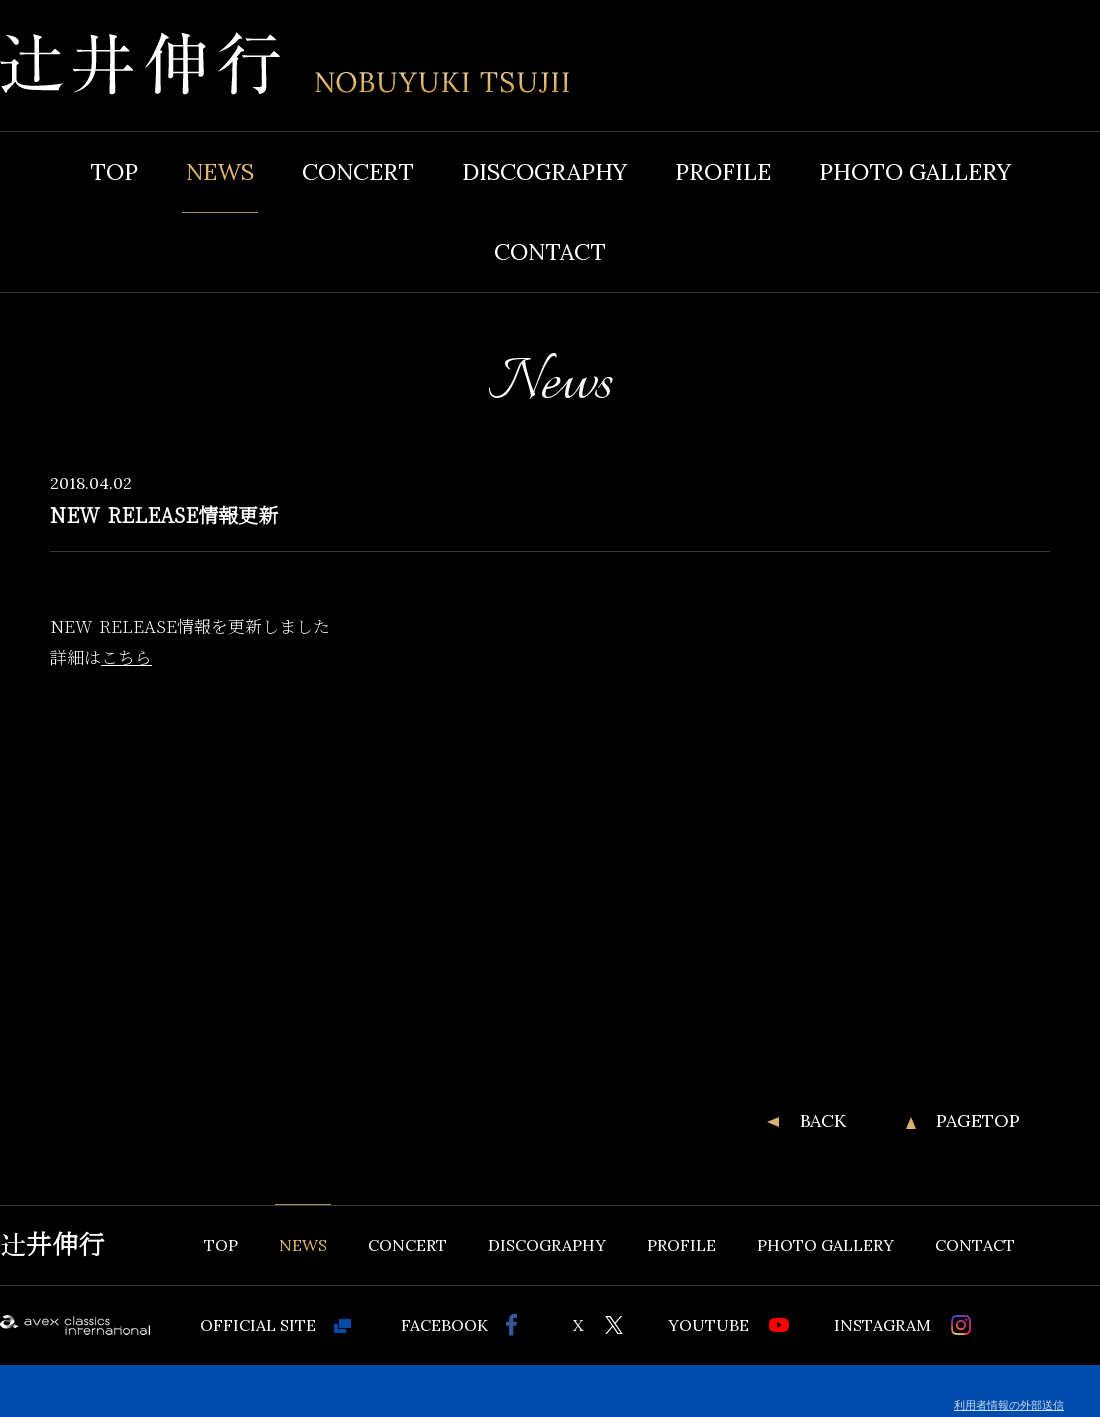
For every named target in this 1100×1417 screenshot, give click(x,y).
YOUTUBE (708, 1325)
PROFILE (723, 171)
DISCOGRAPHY (544, 171)
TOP (114, 171)
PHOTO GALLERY (915, 171)
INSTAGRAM (882, 1325)
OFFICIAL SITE (258, 1325)
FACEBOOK (444, 1325)
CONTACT (550, 251)
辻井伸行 (52, 1245)
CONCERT (358, 171)
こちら (126, 657)
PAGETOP (978, 1121)
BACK (823, 1121)
